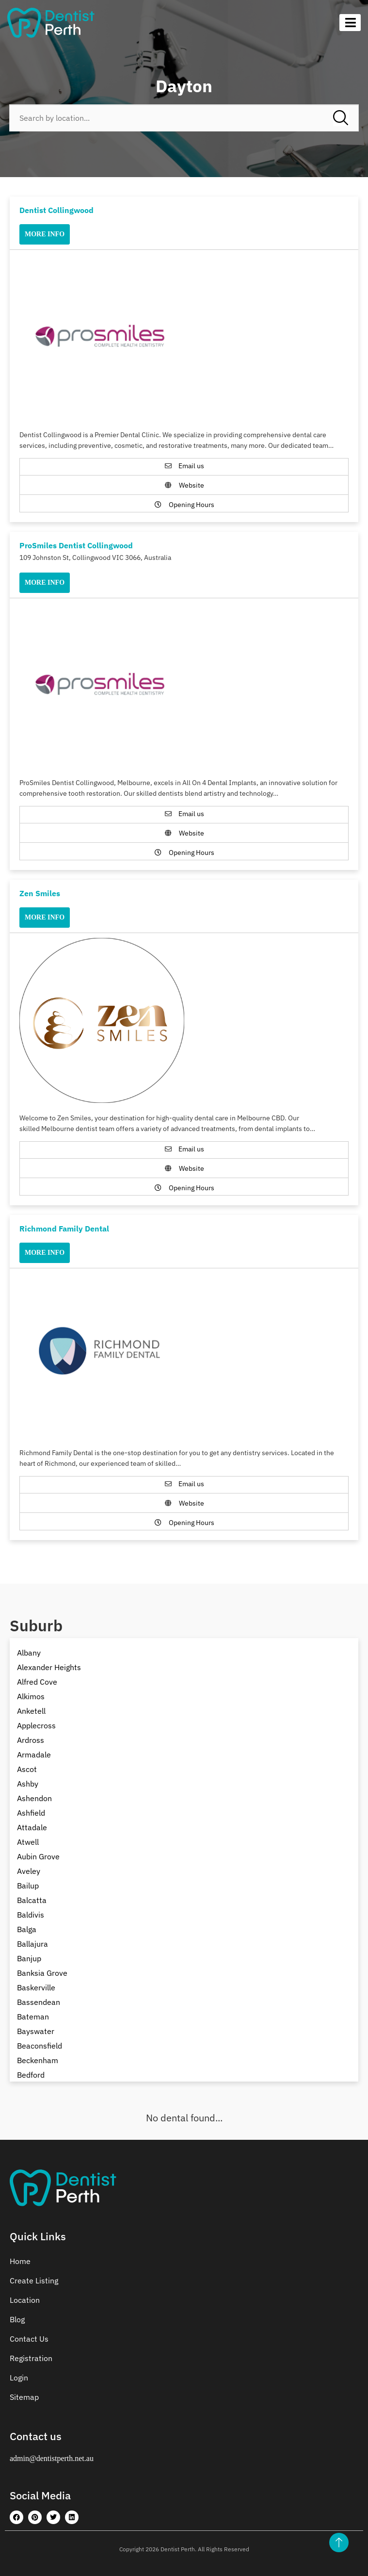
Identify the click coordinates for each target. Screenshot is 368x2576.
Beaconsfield (39, 2046)
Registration (31, 2358)
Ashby (27, 1783)
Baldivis (30, 1915)
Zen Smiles (39, 893)
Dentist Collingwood (56, 210)
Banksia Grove (42, 1973)
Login (19, 2377)
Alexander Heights (49, 1667)
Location (25, 2300)
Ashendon (34, 1798)
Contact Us (29, 2339)
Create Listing (34, 2280)
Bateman (33, 2016)
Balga (26, 1929)
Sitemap (24, 2397)
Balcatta (32, 1900)
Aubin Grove (38, 1856)
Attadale (32, 1827)
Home (20, 2261)
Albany (29, 1652)
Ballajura (32, 1944)
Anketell (31, 1711)
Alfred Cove (37, 1682)
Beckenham (37, 2060)
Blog (17, 2319)
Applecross (36, 1725)
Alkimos (31, 1696)
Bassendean (38, 2002)
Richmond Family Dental (64, 1228)
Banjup (29, 1958)
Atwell (28, 1842)
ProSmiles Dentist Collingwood (76, 545)
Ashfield (31, 1813)
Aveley (28, 1871)
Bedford (31, 2075)
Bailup (28, 1885)
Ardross (30, 1740)
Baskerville (36, 1987)
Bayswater (35, 2031)
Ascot (27, 1769)
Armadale (34, 1754)
